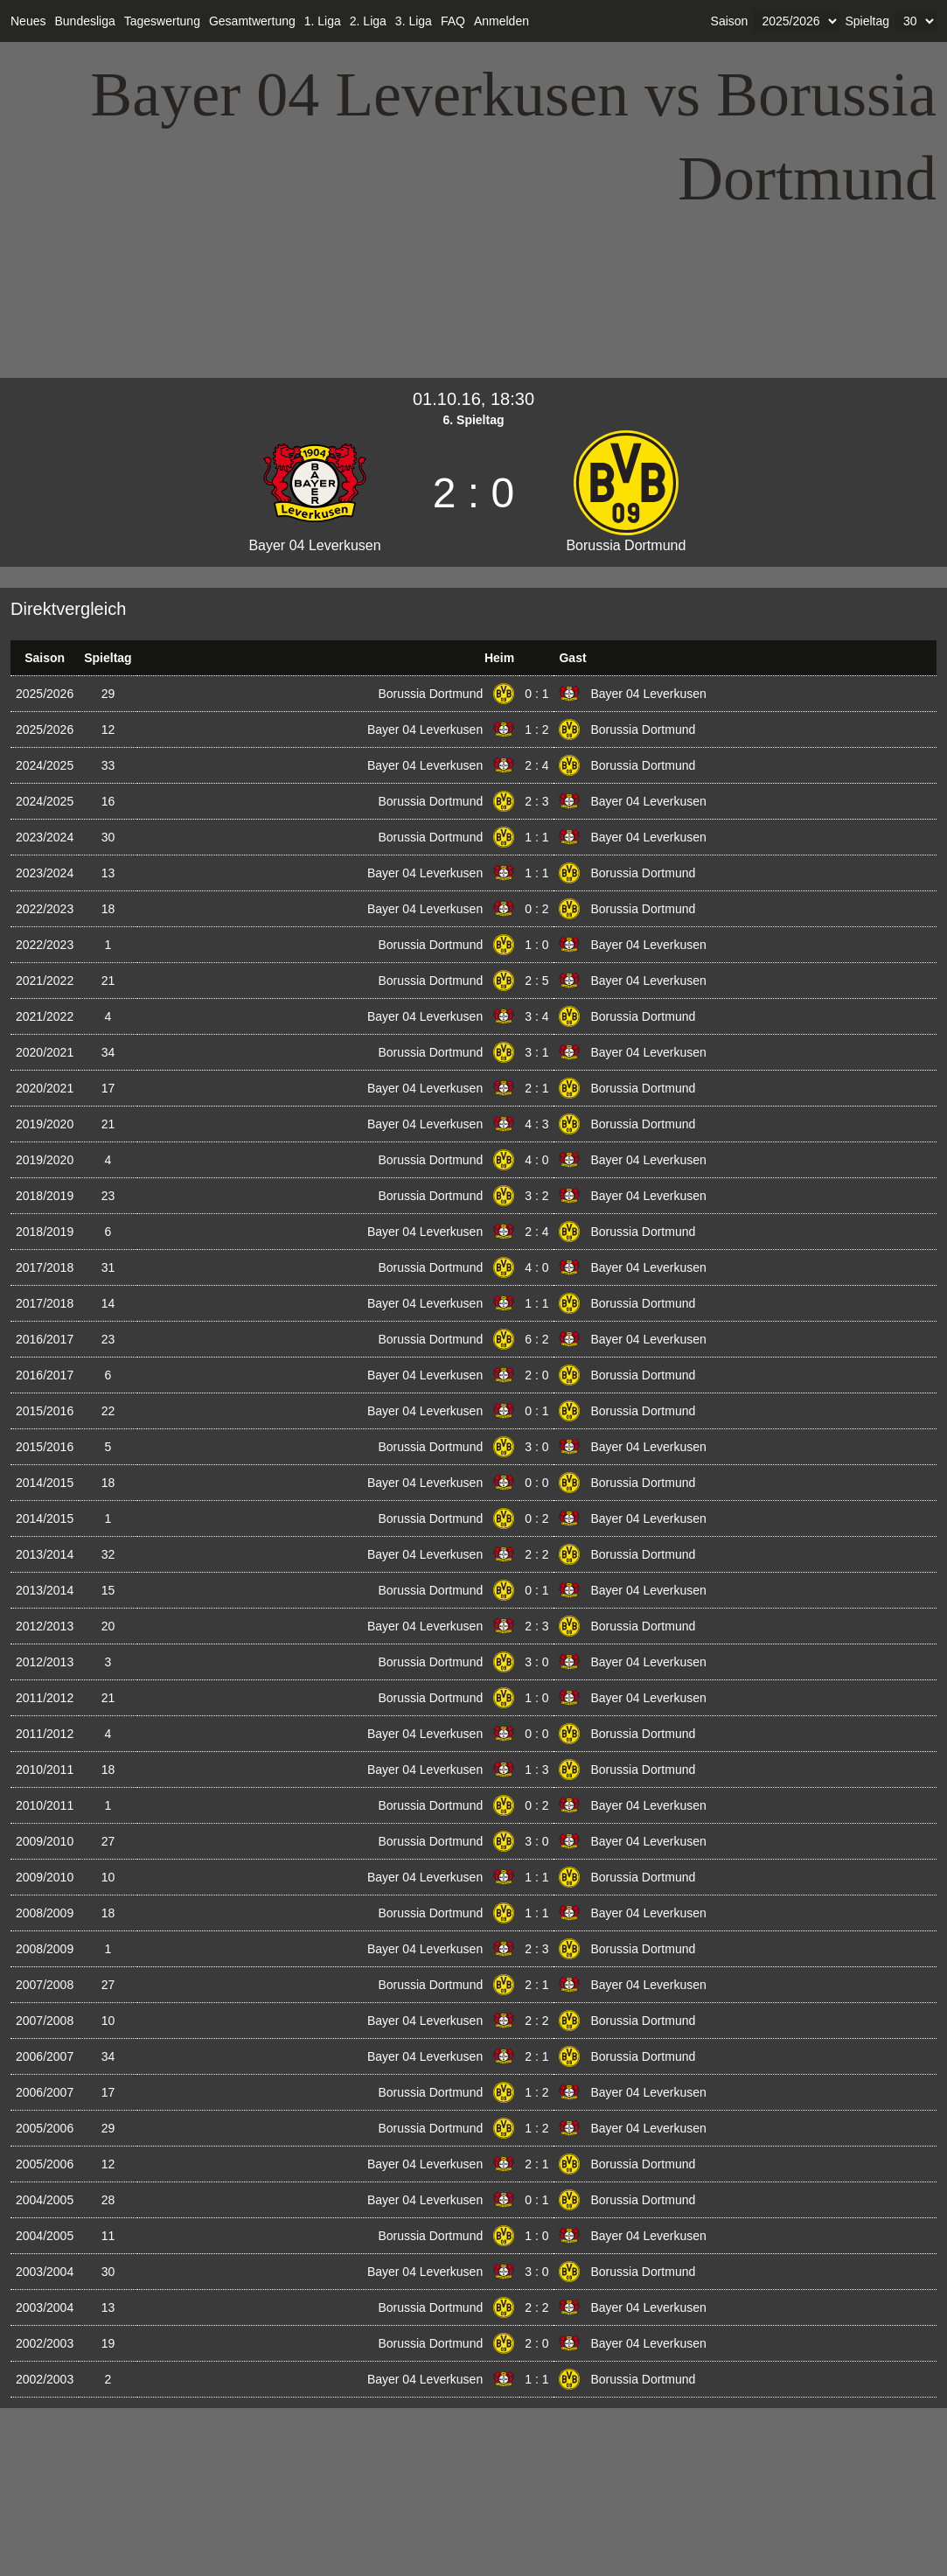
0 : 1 (536, 694)
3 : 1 (536, 1052)
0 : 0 (536, 1483)
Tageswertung (162, 21)
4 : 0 (536, 1160)
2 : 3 (536, 801)
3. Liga (413, 21)
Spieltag (867, 21)
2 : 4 (536, 765)
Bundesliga (84, 21)
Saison (730, 21)
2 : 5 (536, 981)
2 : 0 (536, 1375)
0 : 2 (536, 909)
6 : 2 (536, 1339)
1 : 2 (536, 729)
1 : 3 (536, 1770)
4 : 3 (536, 1124)
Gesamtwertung (252, 21)
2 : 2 (536, 1554)
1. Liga (322, 21)
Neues (27, 21)
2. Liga (368, 21)
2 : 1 (536, 1088)
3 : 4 (536, 1016)
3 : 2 (536, 1196)
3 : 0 (536, 1447)
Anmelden (501, 21)
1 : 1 (536, 837)
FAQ (453, 21)
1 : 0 (536, 945)
